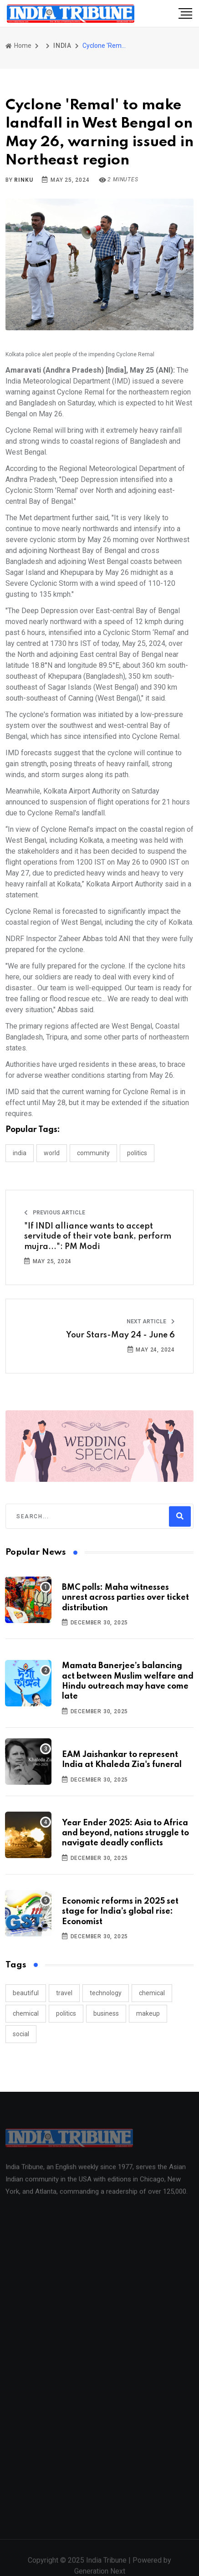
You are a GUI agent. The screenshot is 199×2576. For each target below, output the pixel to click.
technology (106, 1993)
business (106, 2013)
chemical (152, 1993)
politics (66, 2013)
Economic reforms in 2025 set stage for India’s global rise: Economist (120, 1911)
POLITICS (137, 1153)
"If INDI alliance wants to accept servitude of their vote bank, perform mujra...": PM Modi (97, 1236)
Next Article (151, 1321)
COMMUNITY (93, 1153)
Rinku (23, 180)
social (21, 2034)
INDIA (62, 45)
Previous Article (54, 1212)
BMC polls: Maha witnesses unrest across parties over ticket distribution (125, 1597)
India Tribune (106, 2565)
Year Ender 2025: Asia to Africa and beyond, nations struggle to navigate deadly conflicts (125, 1833)
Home (18, 45)
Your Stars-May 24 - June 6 (120, 1335)
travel (64, 1993)
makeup (148, 2013)
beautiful (26, 1993)
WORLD (52, 1153)
